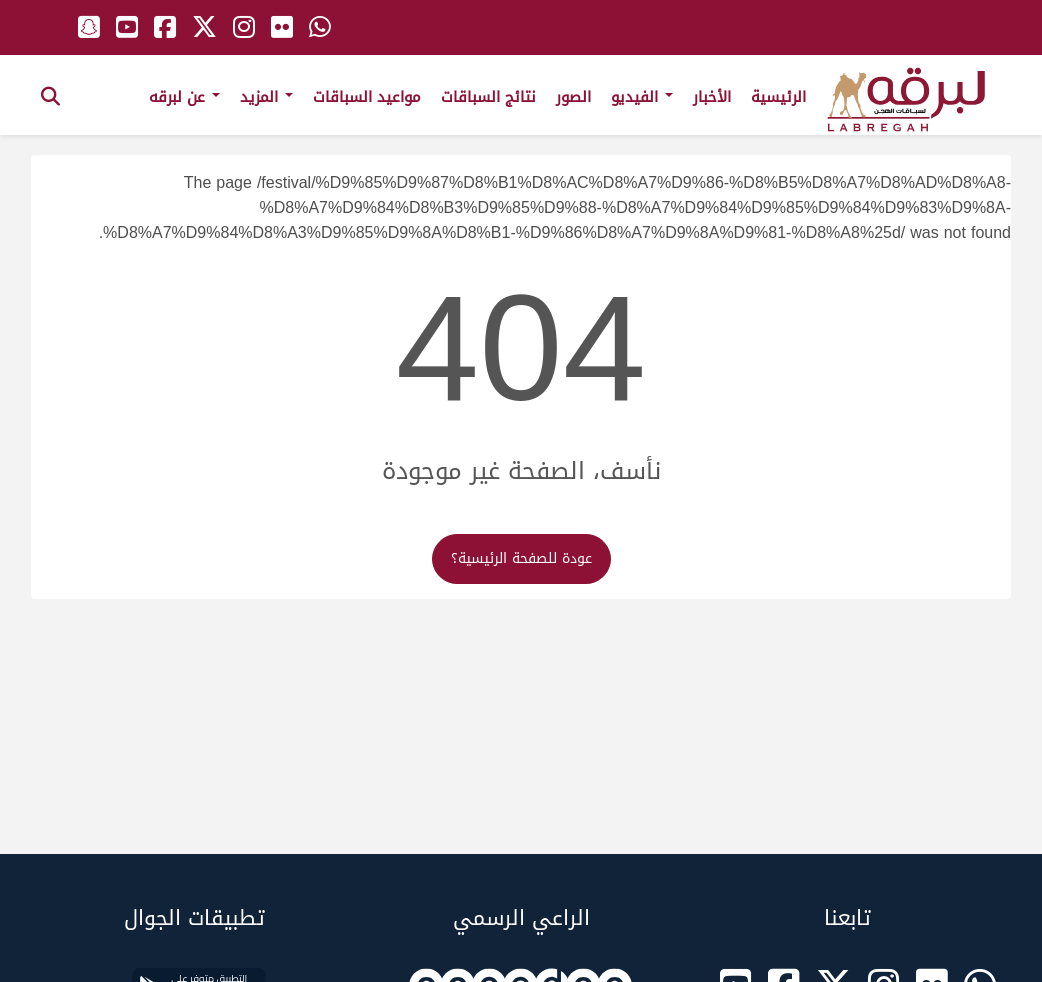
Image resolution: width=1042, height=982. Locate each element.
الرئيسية (778, 97)
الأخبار (712, 97)
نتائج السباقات (488, 97)
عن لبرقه (184, 97)
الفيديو (642, 97)
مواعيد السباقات (367, 97)
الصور (573, 97)
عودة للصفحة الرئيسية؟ (521, 558)
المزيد (266, 97)
